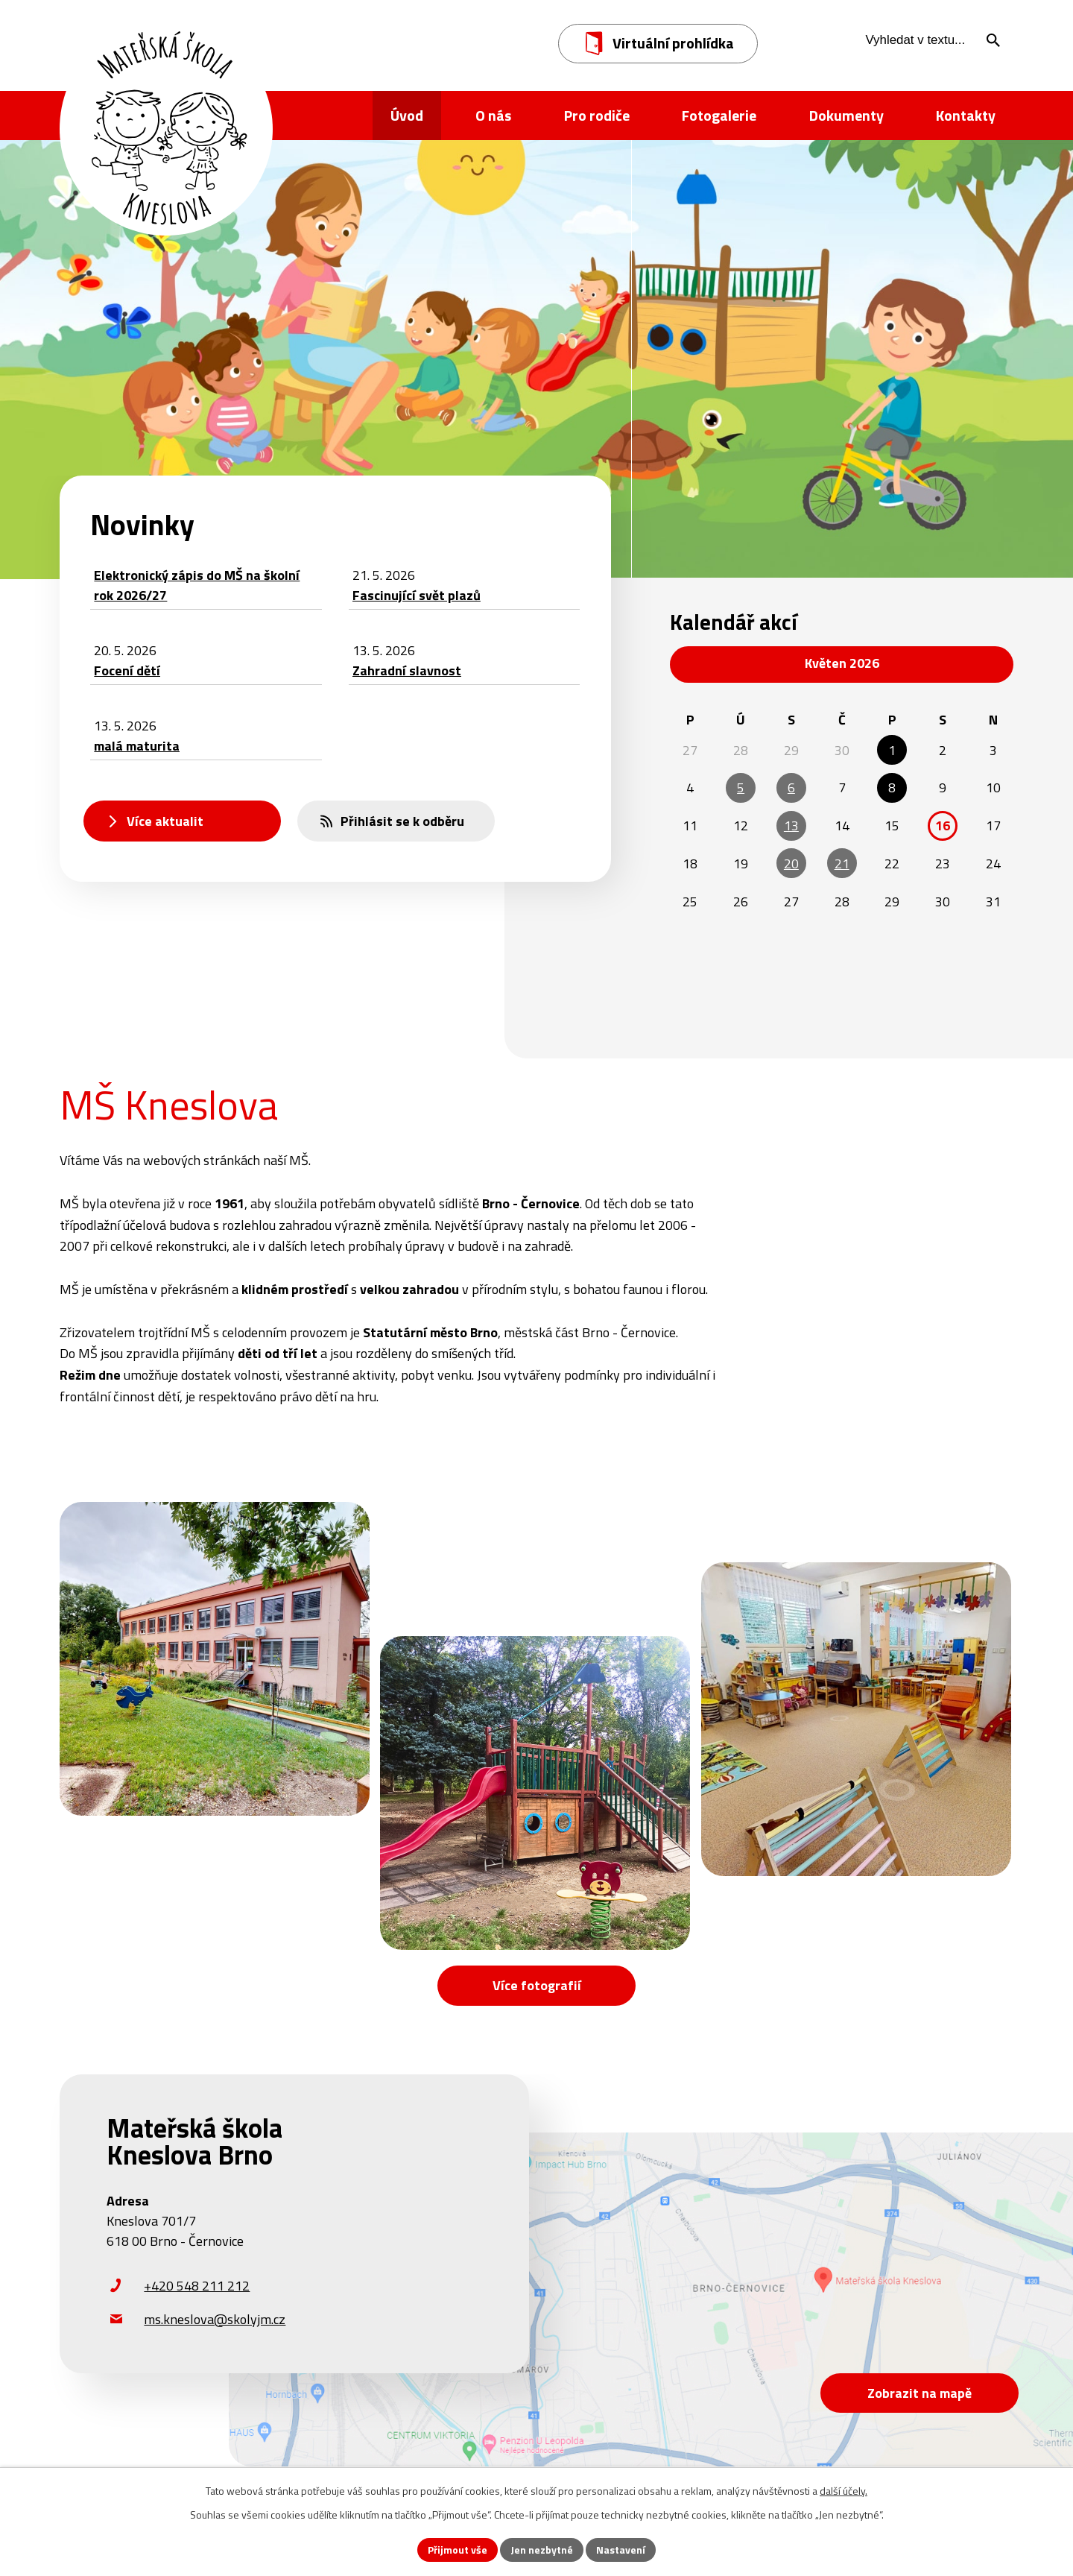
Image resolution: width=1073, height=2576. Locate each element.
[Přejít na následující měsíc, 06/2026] (985, 664)
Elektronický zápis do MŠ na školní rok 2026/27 (197, 585)
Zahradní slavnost (406, 670)
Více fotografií (537, 1985)
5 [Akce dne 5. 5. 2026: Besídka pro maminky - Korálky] (740, 787)
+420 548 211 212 (197, 2286)
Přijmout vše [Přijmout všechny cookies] (457, 2549)
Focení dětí (127, 670)
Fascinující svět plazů (416, 595)
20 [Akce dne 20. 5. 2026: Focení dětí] (791, 863)
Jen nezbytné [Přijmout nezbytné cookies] (541, 2549)
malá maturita (137, 746)
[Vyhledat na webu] (928, 40)
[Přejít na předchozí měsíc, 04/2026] (698, 664)
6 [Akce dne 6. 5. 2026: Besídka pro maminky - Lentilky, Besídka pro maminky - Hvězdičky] (791, 787)
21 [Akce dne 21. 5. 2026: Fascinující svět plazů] (842, 863)
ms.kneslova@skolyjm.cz (214, 2319)
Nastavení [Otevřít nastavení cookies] (620, 2549)
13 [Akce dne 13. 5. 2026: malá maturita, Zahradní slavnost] (791, 825)
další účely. (843, 2490)
